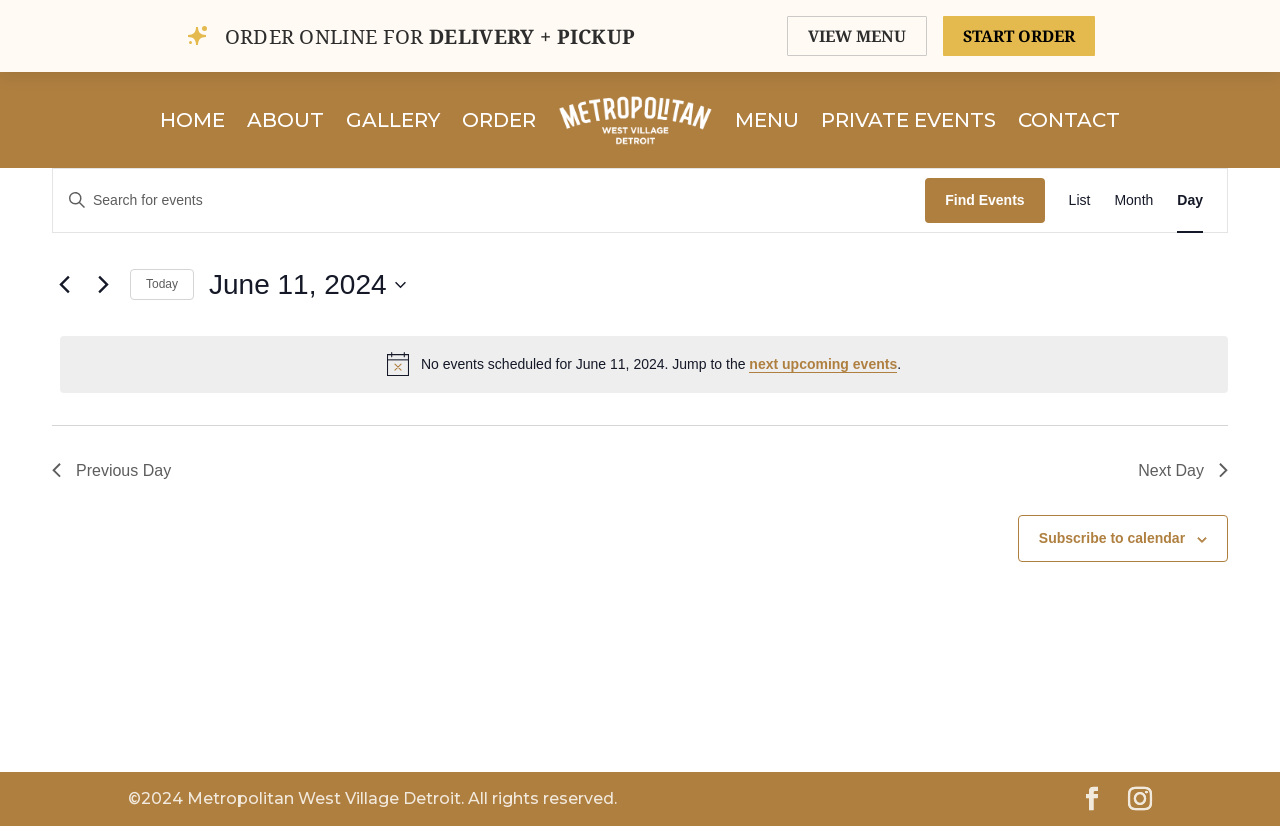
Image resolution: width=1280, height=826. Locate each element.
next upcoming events (823, 364)
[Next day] (103, 285)
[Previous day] (64, 285)
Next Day (1183, 470)
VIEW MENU (857, 36)
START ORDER (1019, 36)
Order (499, 120)
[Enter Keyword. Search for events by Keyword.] (489, 200)
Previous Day (111, 470)
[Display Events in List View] (1080, 200)
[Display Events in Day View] (1190, 200)
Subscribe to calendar (1112, 538)
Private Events (908, 120)
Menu (767, 120)
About (285, 120)
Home (192, 120)
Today (162, 284)
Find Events (984, 200)
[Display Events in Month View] (1133, 200)
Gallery (393, 120)
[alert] (644, 364)
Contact (1069, 120)
